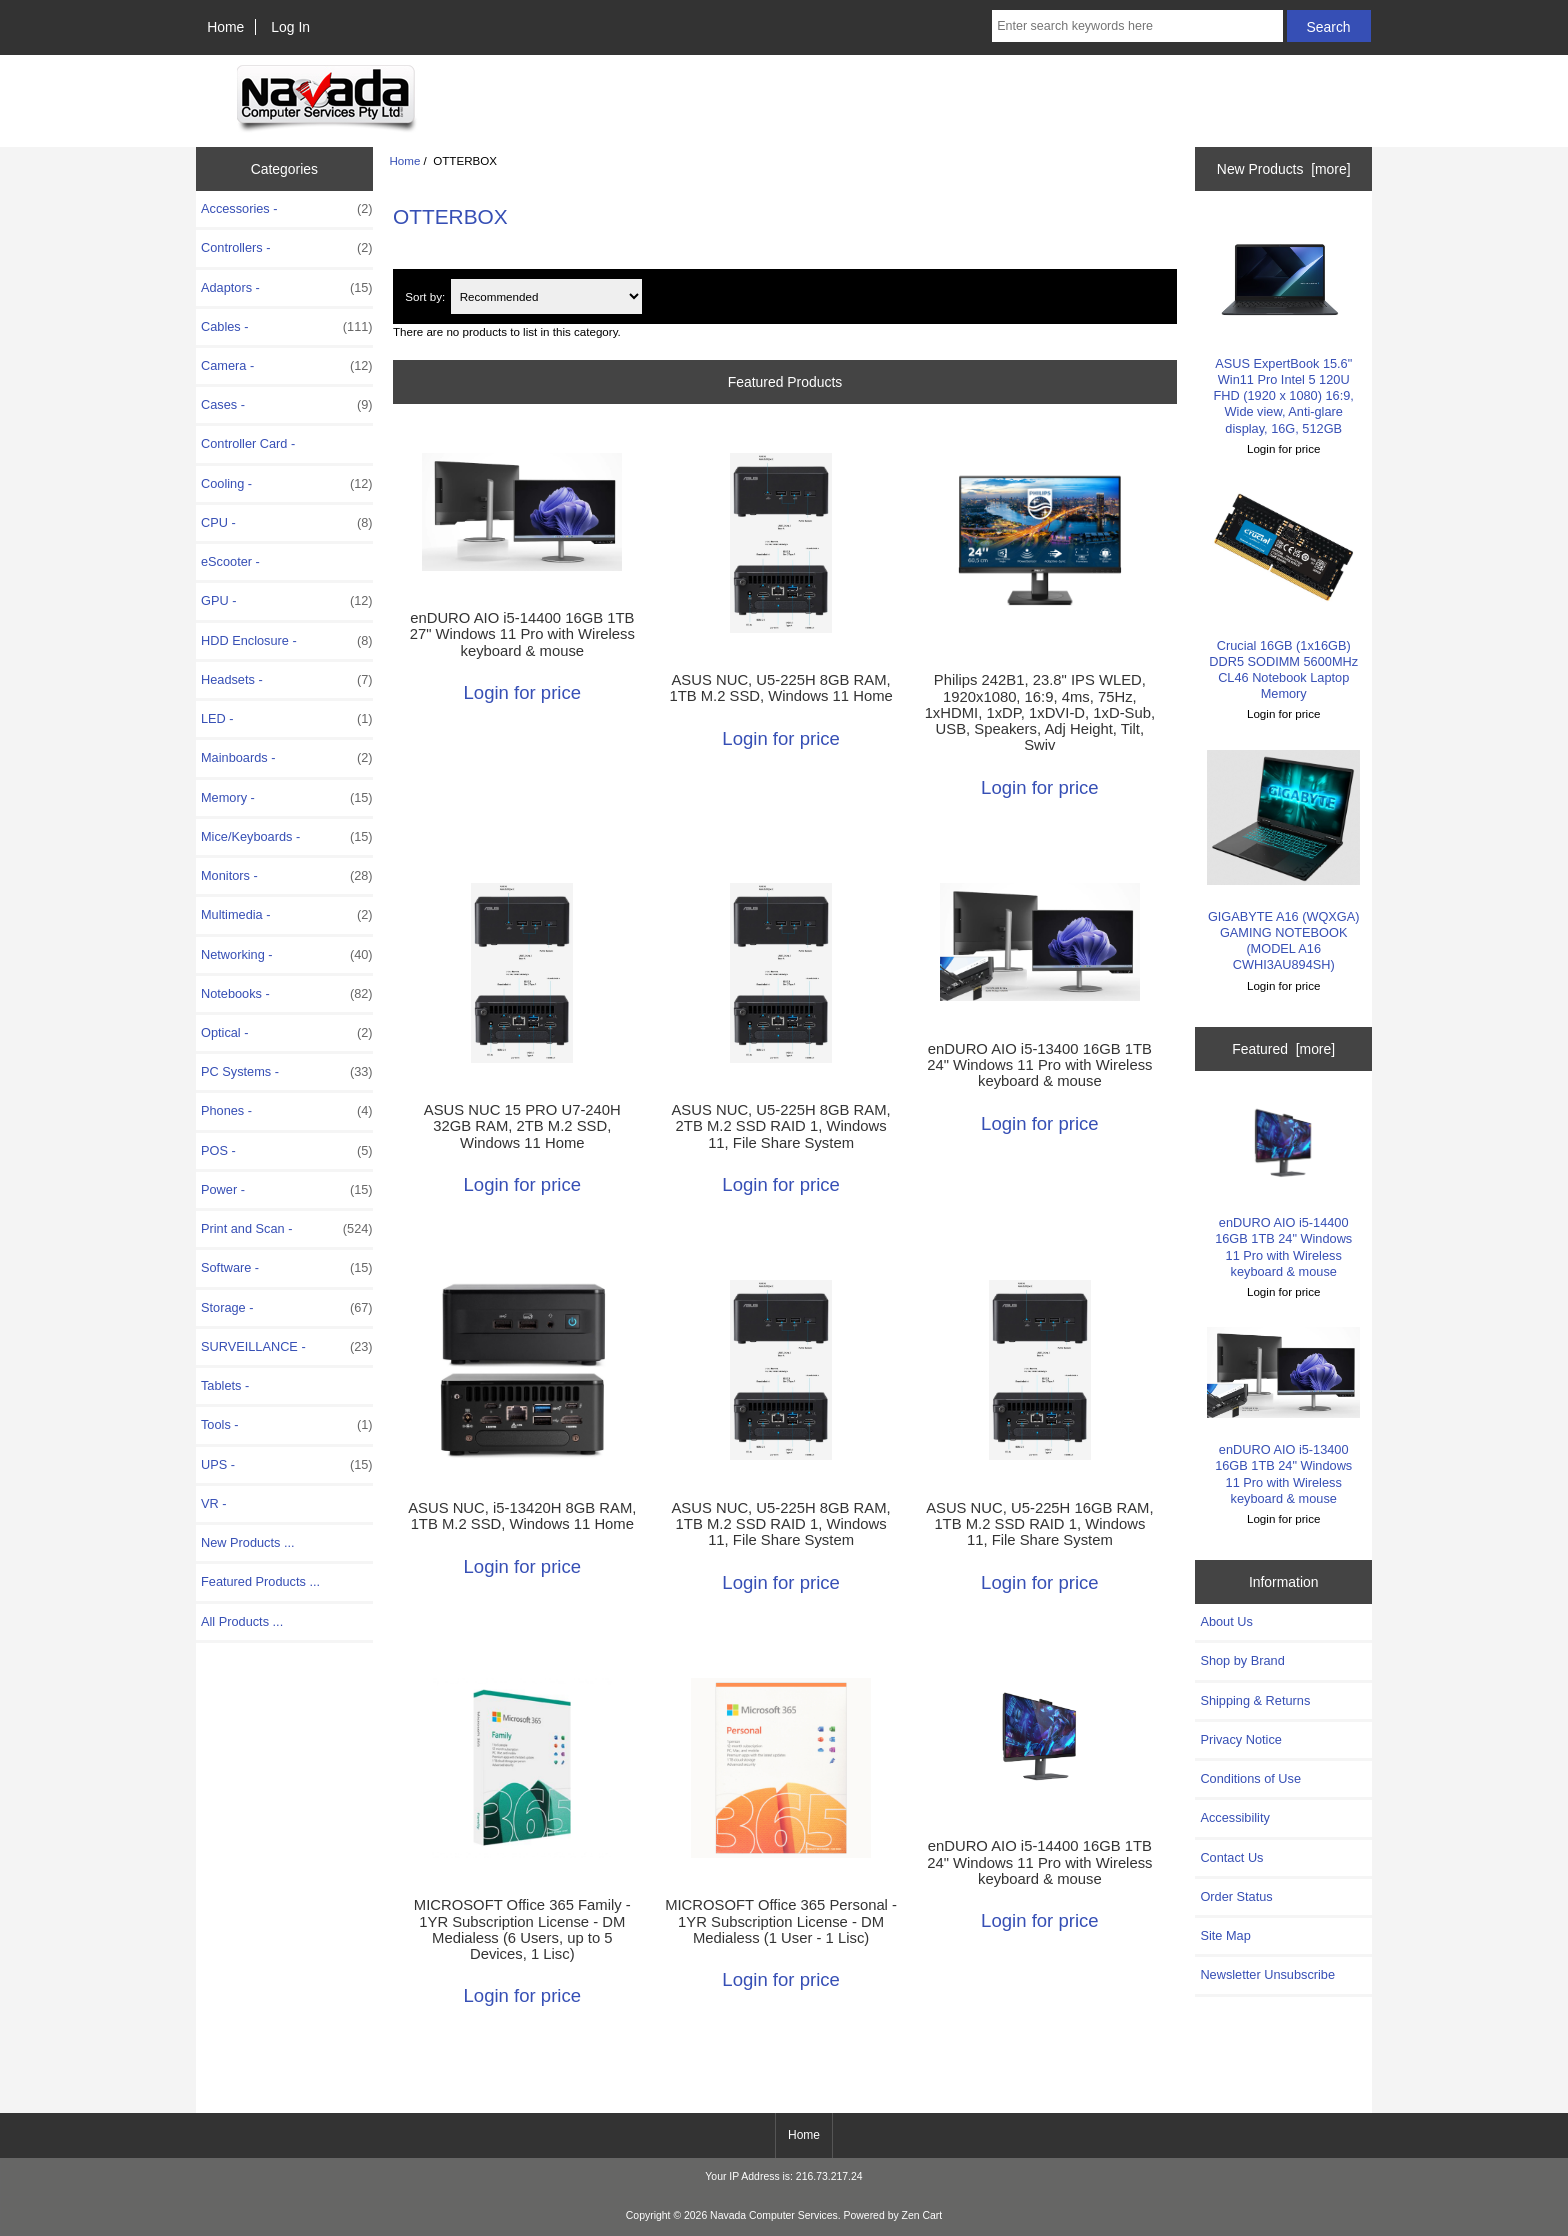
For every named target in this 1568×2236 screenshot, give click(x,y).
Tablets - (225, 1385)
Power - (287, 1190)
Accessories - (287, 209)
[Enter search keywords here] (1137, 26)
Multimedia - (287, 915)
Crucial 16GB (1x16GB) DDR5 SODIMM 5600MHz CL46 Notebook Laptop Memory (1283, 592)
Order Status (1236, 1896)
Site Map (1225, 1935)
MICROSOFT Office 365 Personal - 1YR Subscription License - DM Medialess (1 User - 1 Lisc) (781, 1921)
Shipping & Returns (1255, 1700)
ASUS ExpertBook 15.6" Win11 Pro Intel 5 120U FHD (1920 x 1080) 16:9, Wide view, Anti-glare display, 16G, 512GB (1283, 327)
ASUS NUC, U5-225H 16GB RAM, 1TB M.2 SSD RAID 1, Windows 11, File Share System (1039, 1524)
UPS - (287, 1465)
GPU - (287, 601)
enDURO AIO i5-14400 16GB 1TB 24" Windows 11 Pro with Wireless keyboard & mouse (1039, 1862)
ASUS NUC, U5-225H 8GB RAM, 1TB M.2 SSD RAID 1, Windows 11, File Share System (780, 1524)
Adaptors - (287, 288)
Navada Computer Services (774, 2215)
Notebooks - (287, 994)
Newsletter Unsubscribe (1267, 1974)
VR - (214, 1503)
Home (225, 27)
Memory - (287, 798)
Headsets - (287, 680)
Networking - (287, 955)
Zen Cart (922, 2215)
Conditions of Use (1250, 1778)
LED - (287, 719)
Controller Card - (248, 443)
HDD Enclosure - (287, 641)
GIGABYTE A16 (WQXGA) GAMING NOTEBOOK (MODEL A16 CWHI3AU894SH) (1283, 861)
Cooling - (287, 484)
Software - (287, 1268)
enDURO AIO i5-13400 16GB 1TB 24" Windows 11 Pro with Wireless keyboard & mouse (1039, 1065)
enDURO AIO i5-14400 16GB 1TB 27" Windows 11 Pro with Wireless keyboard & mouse (522, 634)
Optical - (287, 1033)
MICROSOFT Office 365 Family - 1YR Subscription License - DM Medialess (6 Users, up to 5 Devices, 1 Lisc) (522, 1929)
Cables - (287, 327)
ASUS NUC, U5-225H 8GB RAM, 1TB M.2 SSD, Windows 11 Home (780, 688)
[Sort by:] (546, 296)
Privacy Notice (1240, 1739)
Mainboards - (287, 758)
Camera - (287, 366)
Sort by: (425, 296)
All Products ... (242, 1621)
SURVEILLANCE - (287, 1347)
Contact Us (1231, 1857)
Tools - (287, 1425)
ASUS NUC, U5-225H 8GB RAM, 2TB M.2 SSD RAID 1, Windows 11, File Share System (780, 1126)
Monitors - (287, 876)
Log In (290, 27)
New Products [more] (1284, 169)
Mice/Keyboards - (287, 837)
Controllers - (287, 248)
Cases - (287, 405)
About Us (1226, 1621)
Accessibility (1234, 1817)
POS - (287, 1151)
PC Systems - (287, 1072)
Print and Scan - (287, 1229)
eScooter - (230, 561)
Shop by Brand (1242, 1660)
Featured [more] (1283, 1049)
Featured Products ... (260, 1581)
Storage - (287, 1308)
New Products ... (248, 1542)
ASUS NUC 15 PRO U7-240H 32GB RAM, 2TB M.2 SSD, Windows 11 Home (522, 1126)
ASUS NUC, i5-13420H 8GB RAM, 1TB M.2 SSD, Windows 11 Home (522, 1516)
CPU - (287, 523)
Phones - (287, 1111)
